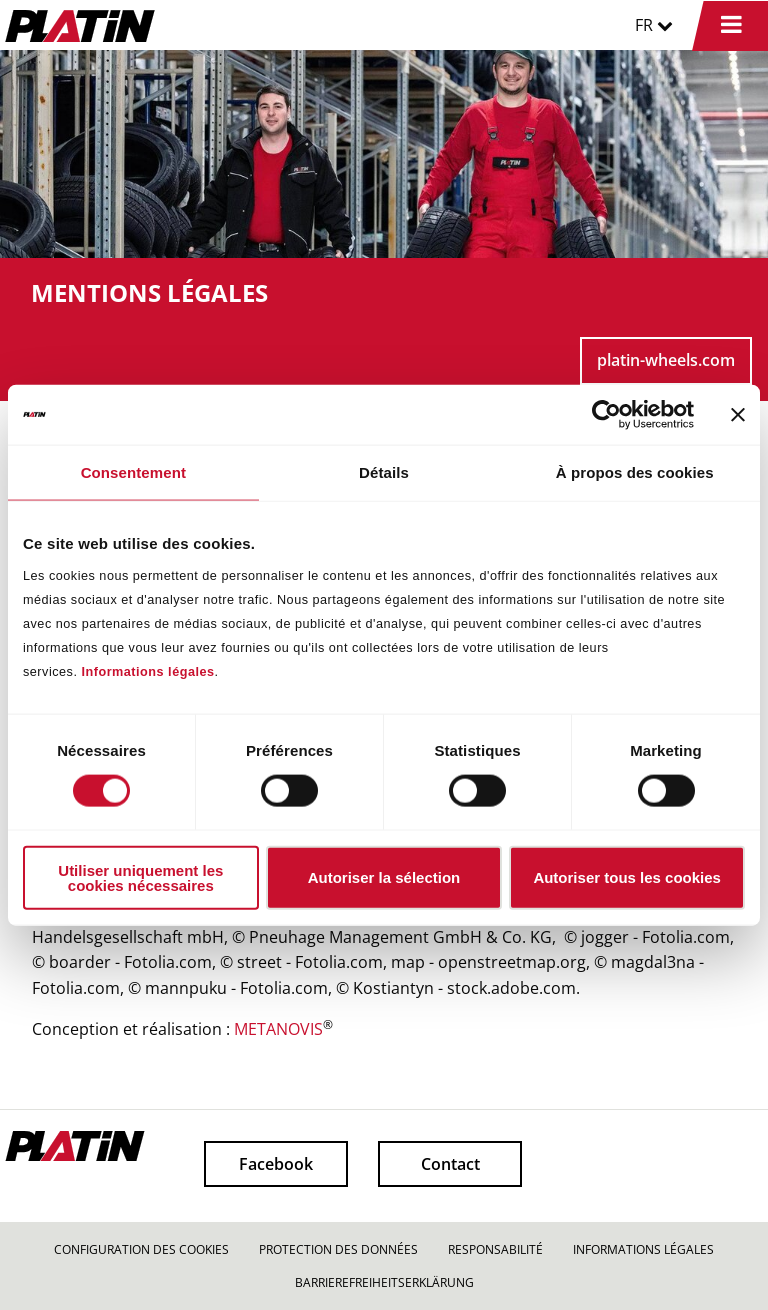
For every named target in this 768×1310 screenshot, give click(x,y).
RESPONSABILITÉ (495, 1249)
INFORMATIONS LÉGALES (643, 1249)
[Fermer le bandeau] (738, 415)
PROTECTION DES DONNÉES (338, 1249)
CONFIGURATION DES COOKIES (141, 1249)
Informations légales (147, 671)
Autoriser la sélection (384, 877)
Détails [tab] (384, 472)
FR (654, 25)
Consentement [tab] (133, 472)
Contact (450, 1164)
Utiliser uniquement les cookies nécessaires (140, 877)
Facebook (276, 1164)
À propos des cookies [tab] (635, 472)
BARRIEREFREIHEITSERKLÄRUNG (384, 1282)
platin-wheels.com (666, 360)
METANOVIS (278, 1029)
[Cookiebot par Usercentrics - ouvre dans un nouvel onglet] (606, 415)
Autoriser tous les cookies (627, 877)
